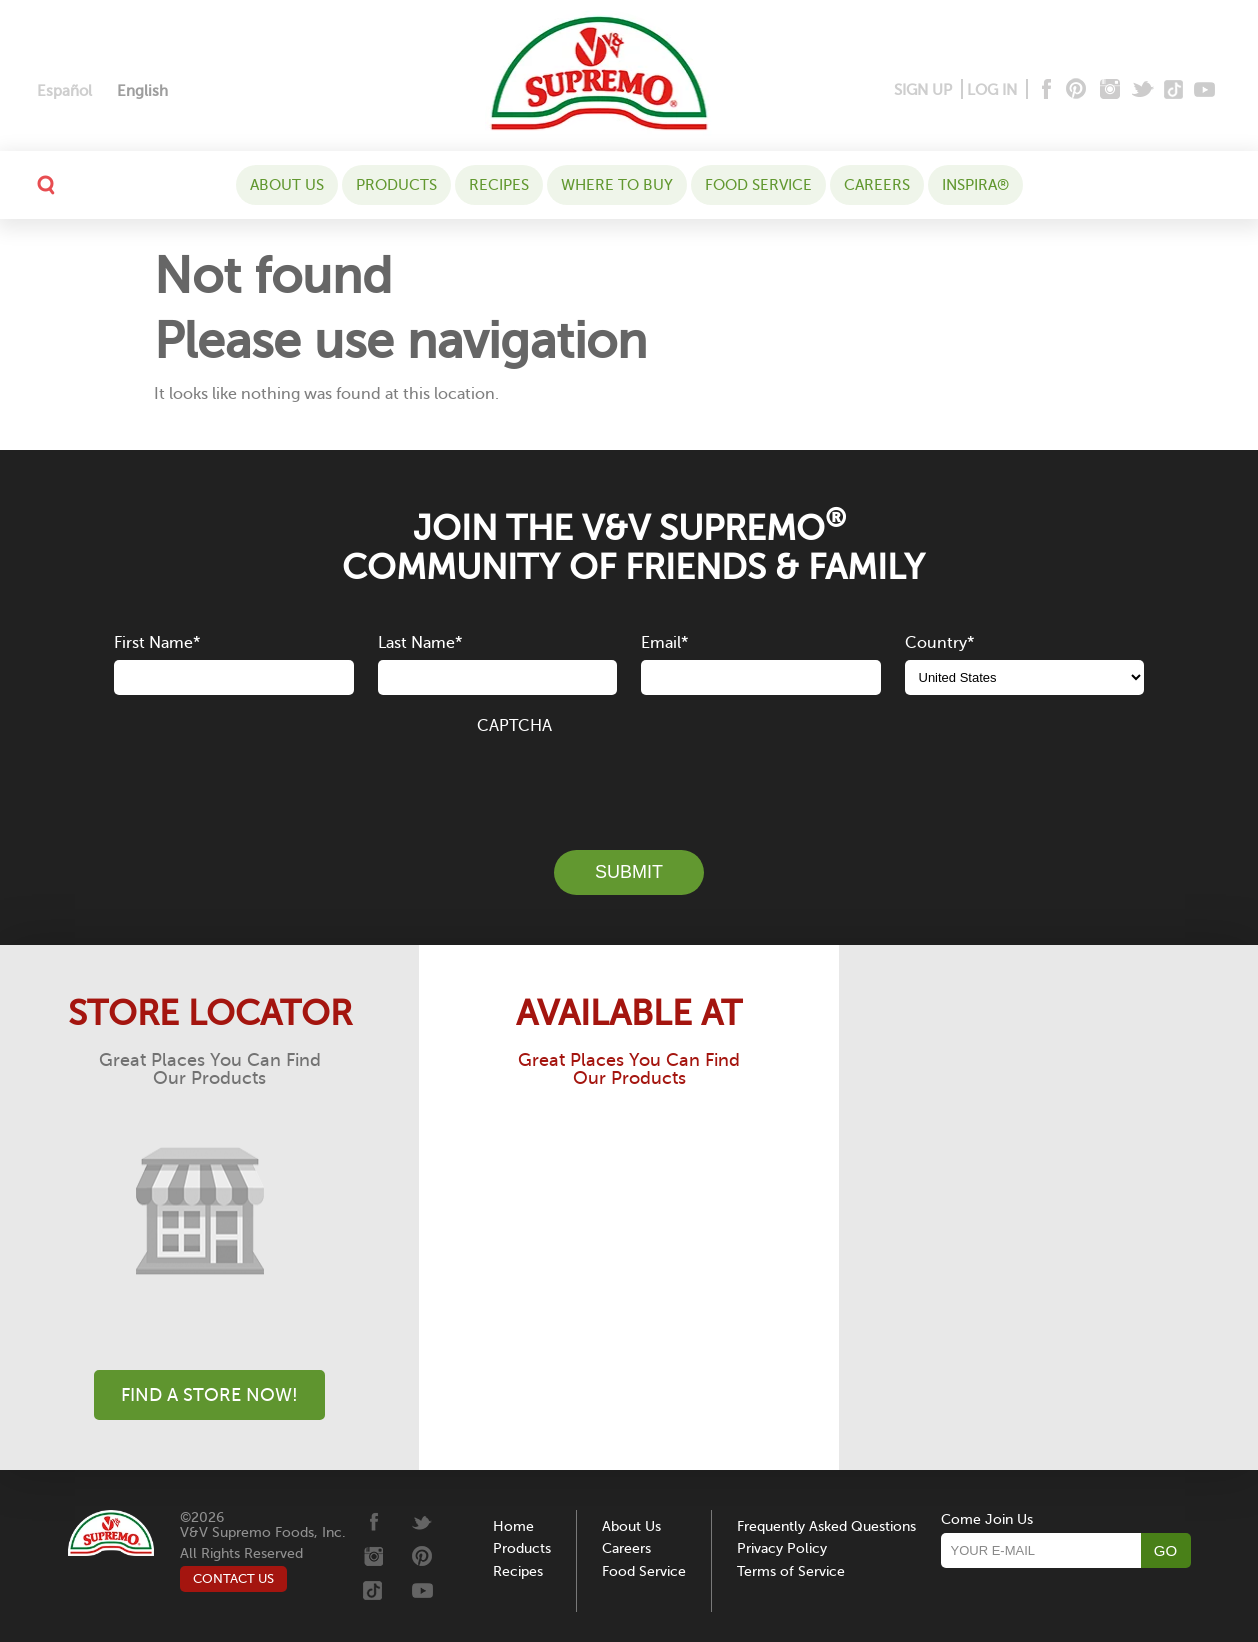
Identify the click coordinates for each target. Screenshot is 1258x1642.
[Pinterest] (1074, 90)
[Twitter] (1144, 90)
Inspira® (975, 185)
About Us (287, 185)
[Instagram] (1110, 90)
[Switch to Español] (64, 91)
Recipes (499, 185)
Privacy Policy (782, 1548)
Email (664, 643)
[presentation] (629, 781)
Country (939, 643)
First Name (157, 643)
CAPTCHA (514, 726)
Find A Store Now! (209, 1395)
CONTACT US (233, 1578)
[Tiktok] (1174, 90)
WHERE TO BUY (617, 185)
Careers (877, 185)
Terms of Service (791, 1571)
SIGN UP (923, 90)
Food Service (758, 185)
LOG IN (992, 90)
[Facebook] (1044, 90)
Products (396, 185)
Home (513, 1526)
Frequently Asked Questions (826, 1526)
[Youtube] (1204, 90)
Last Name (420, 643)
